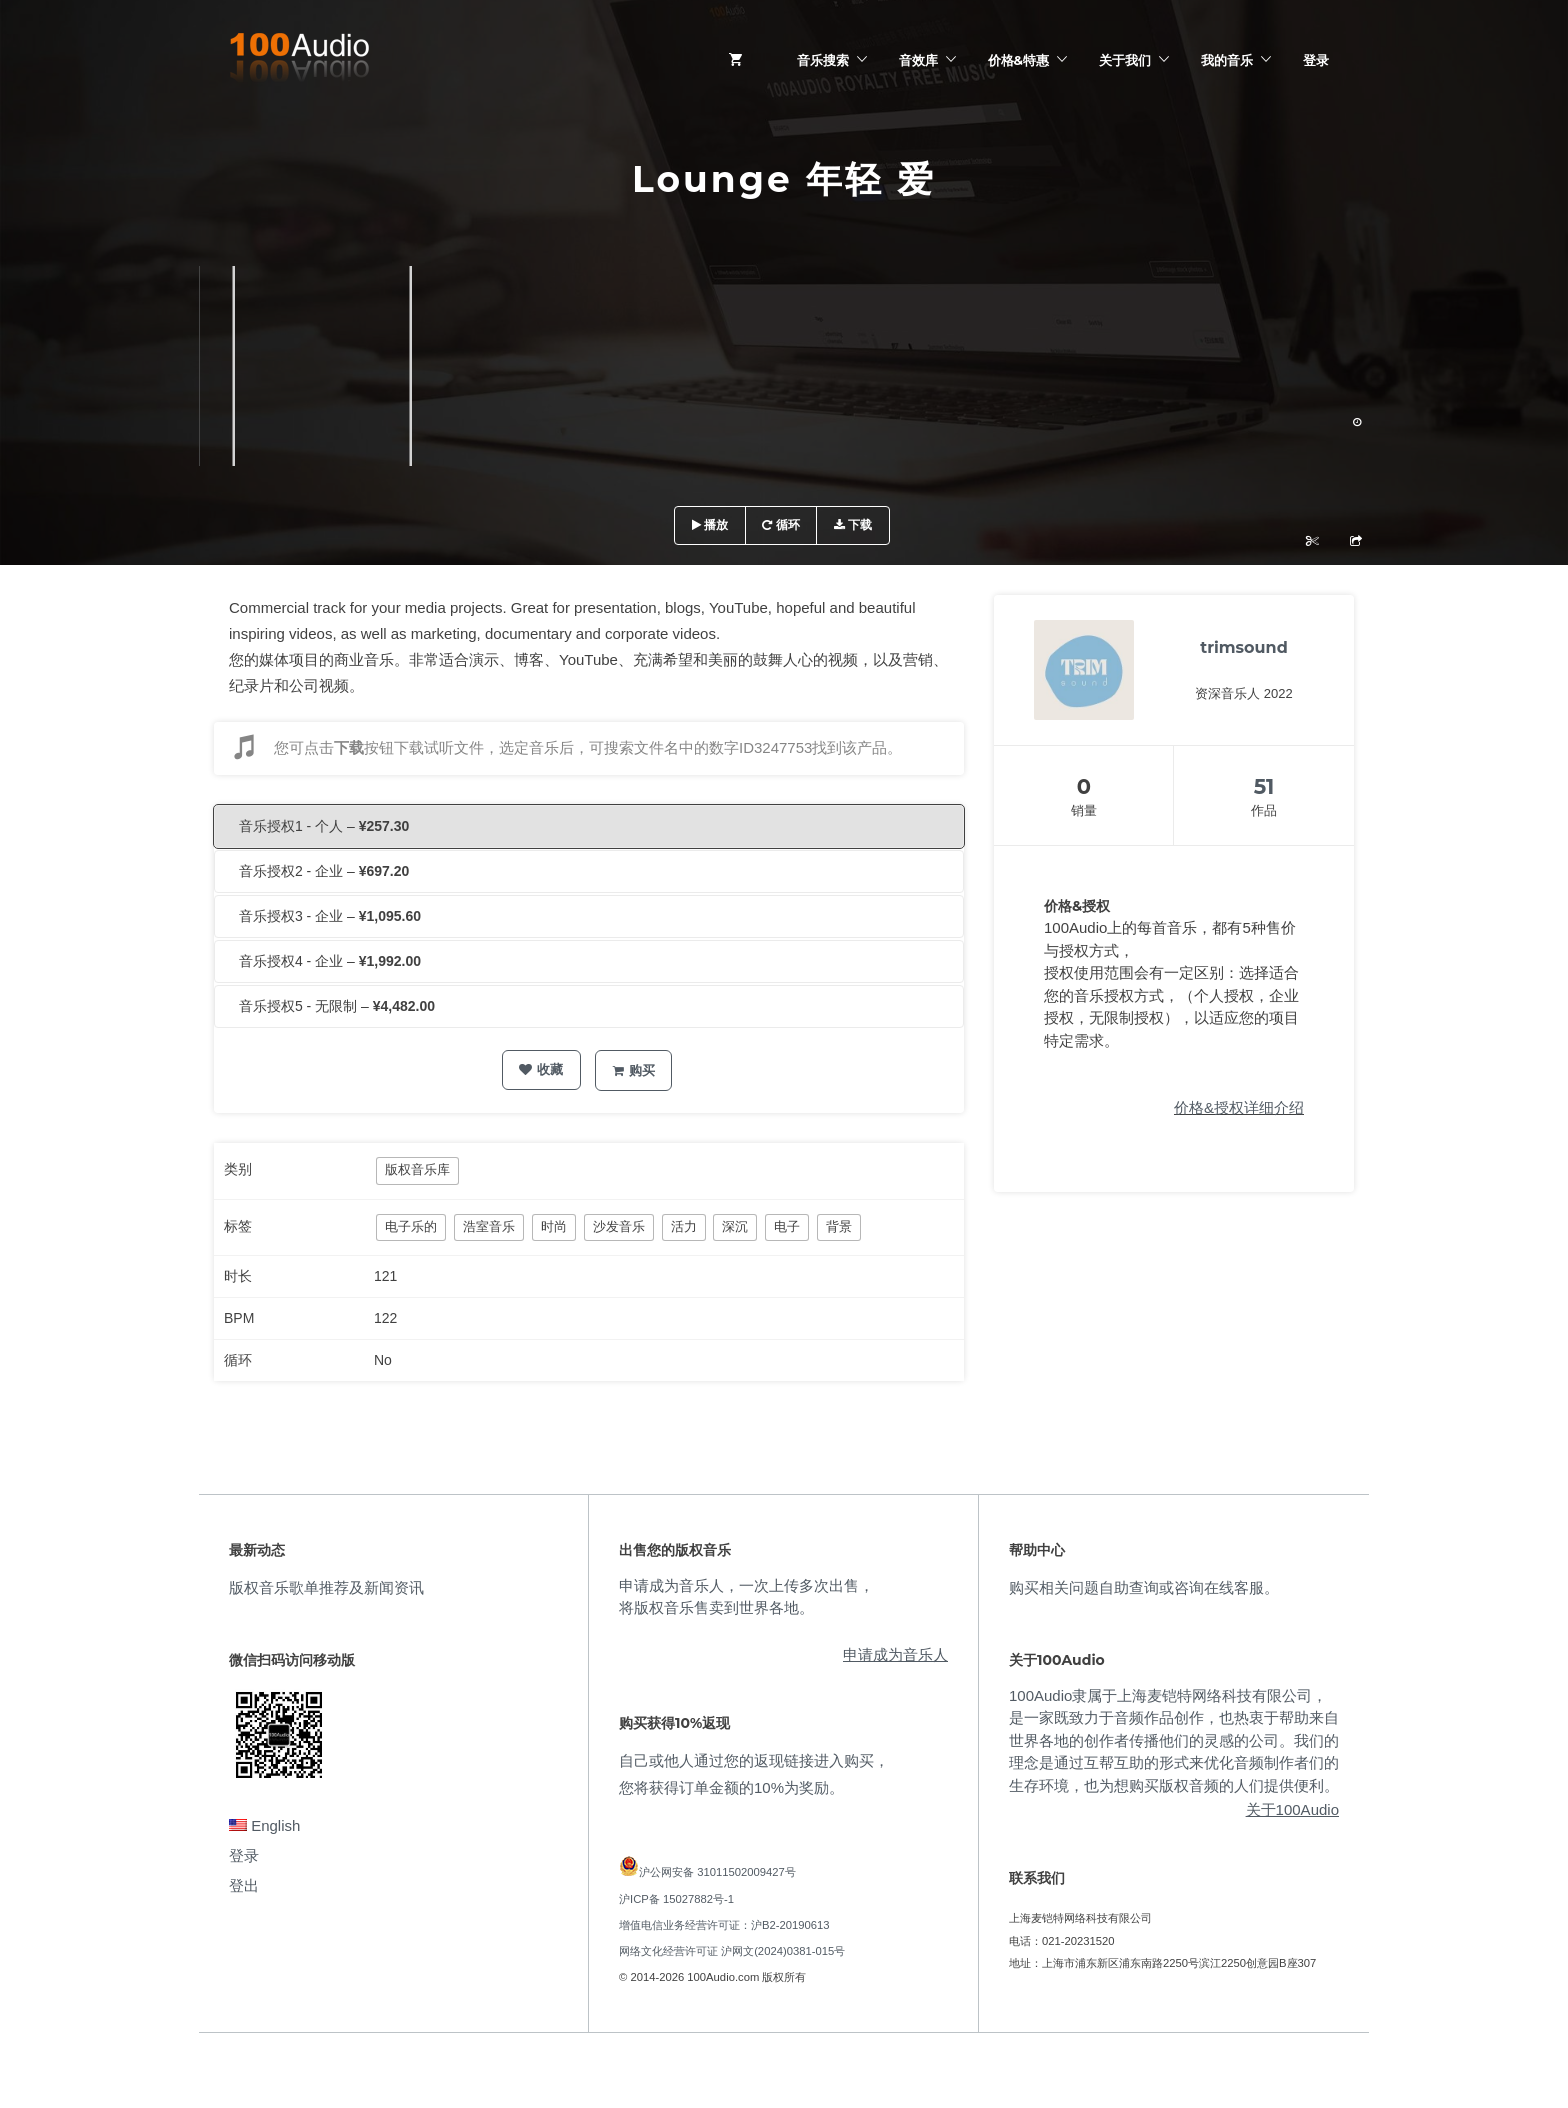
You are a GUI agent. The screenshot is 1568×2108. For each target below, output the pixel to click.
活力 (684, 1226)
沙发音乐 (619, 1226)
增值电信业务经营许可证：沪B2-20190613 (724, 1925)
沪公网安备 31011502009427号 (717, 1872)
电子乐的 (411, 1226)
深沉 (735, 1226)
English (264, 1825)
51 (1264, 786)
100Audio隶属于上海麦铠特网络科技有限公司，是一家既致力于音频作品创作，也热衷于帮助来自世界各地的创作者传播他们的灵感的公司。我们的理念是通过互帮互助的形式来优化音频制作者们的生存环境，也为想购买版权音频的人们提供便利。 (1174, 1740)
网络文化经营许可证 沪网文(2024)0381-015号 (732, 1951)
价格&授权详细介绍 (1239, 1107)
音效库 (918, 60)
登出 (244, 1885)
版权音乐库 (417, 1169)
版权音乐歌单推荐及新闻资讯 (326, 1587)
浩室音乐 (489, 1226)
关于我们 (1125, 60)
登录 (1316, 60)
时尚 (554, 1226)
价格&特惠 (1018, 60)
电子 (787, 1226)
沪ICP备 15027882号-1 (676, 1899)
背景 (839, 1226)
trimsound (1244, 647)
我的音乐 (1227, 60)
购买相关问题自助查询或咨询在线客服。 (1144, 1587)
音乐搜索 (823, 60)
